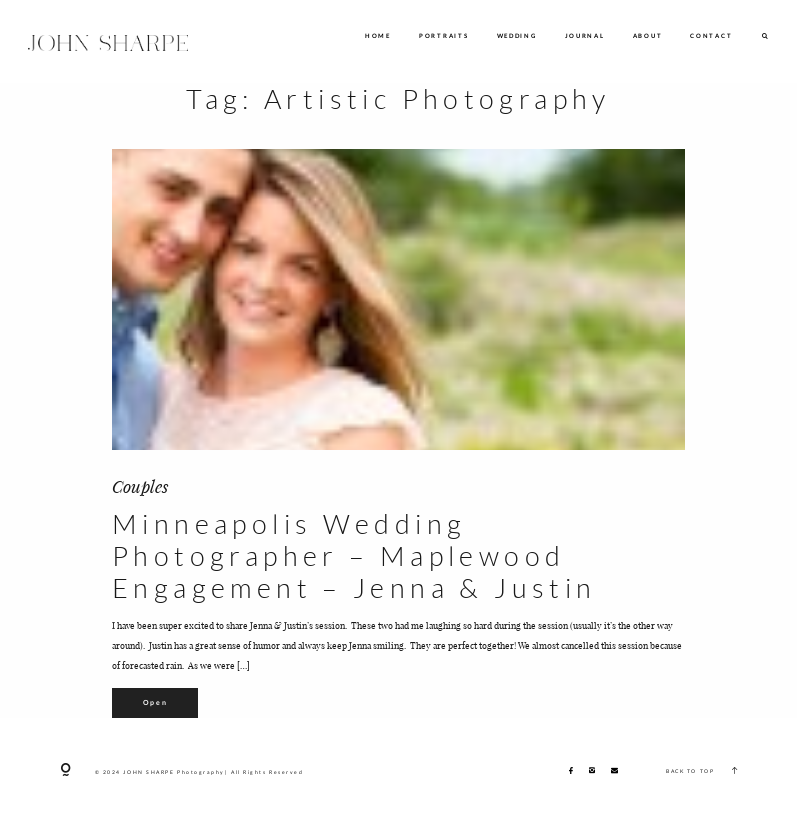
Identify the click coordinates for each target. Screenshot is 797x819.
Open (155, 702)
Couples (140, 485)
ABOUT (648, 36)
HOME (378, 36)
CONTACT (711, 36)
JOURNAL (585, 36)
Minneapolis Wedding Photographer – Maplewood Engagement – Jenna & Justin (354, 556)
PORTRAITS (443, 36)
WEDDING (517, 36)
